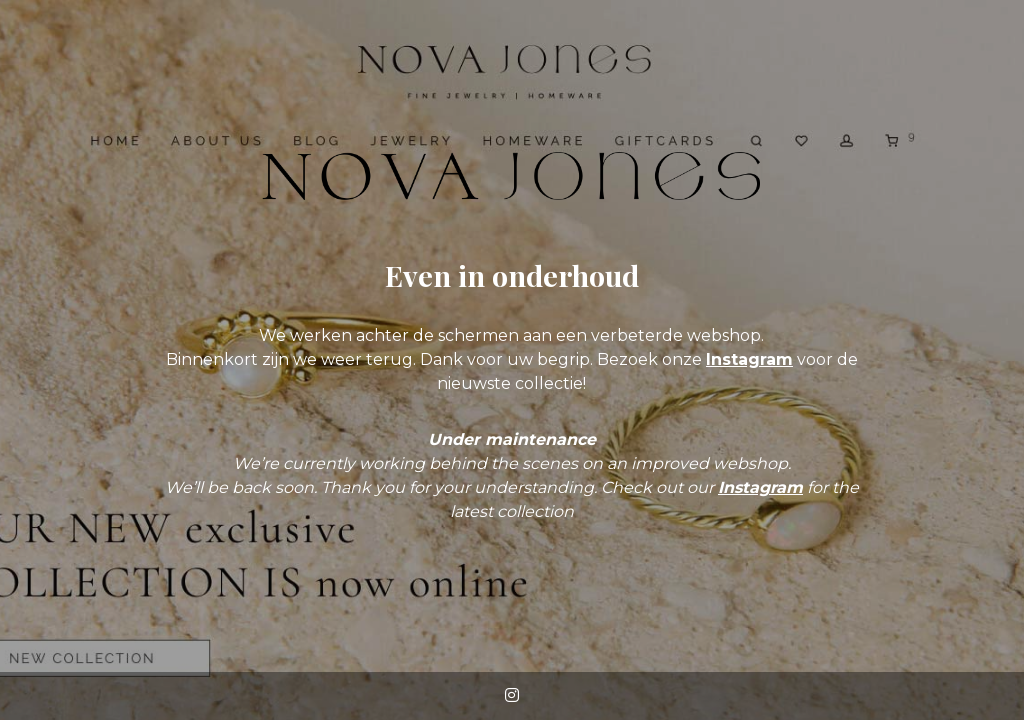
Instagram (749, 359)
